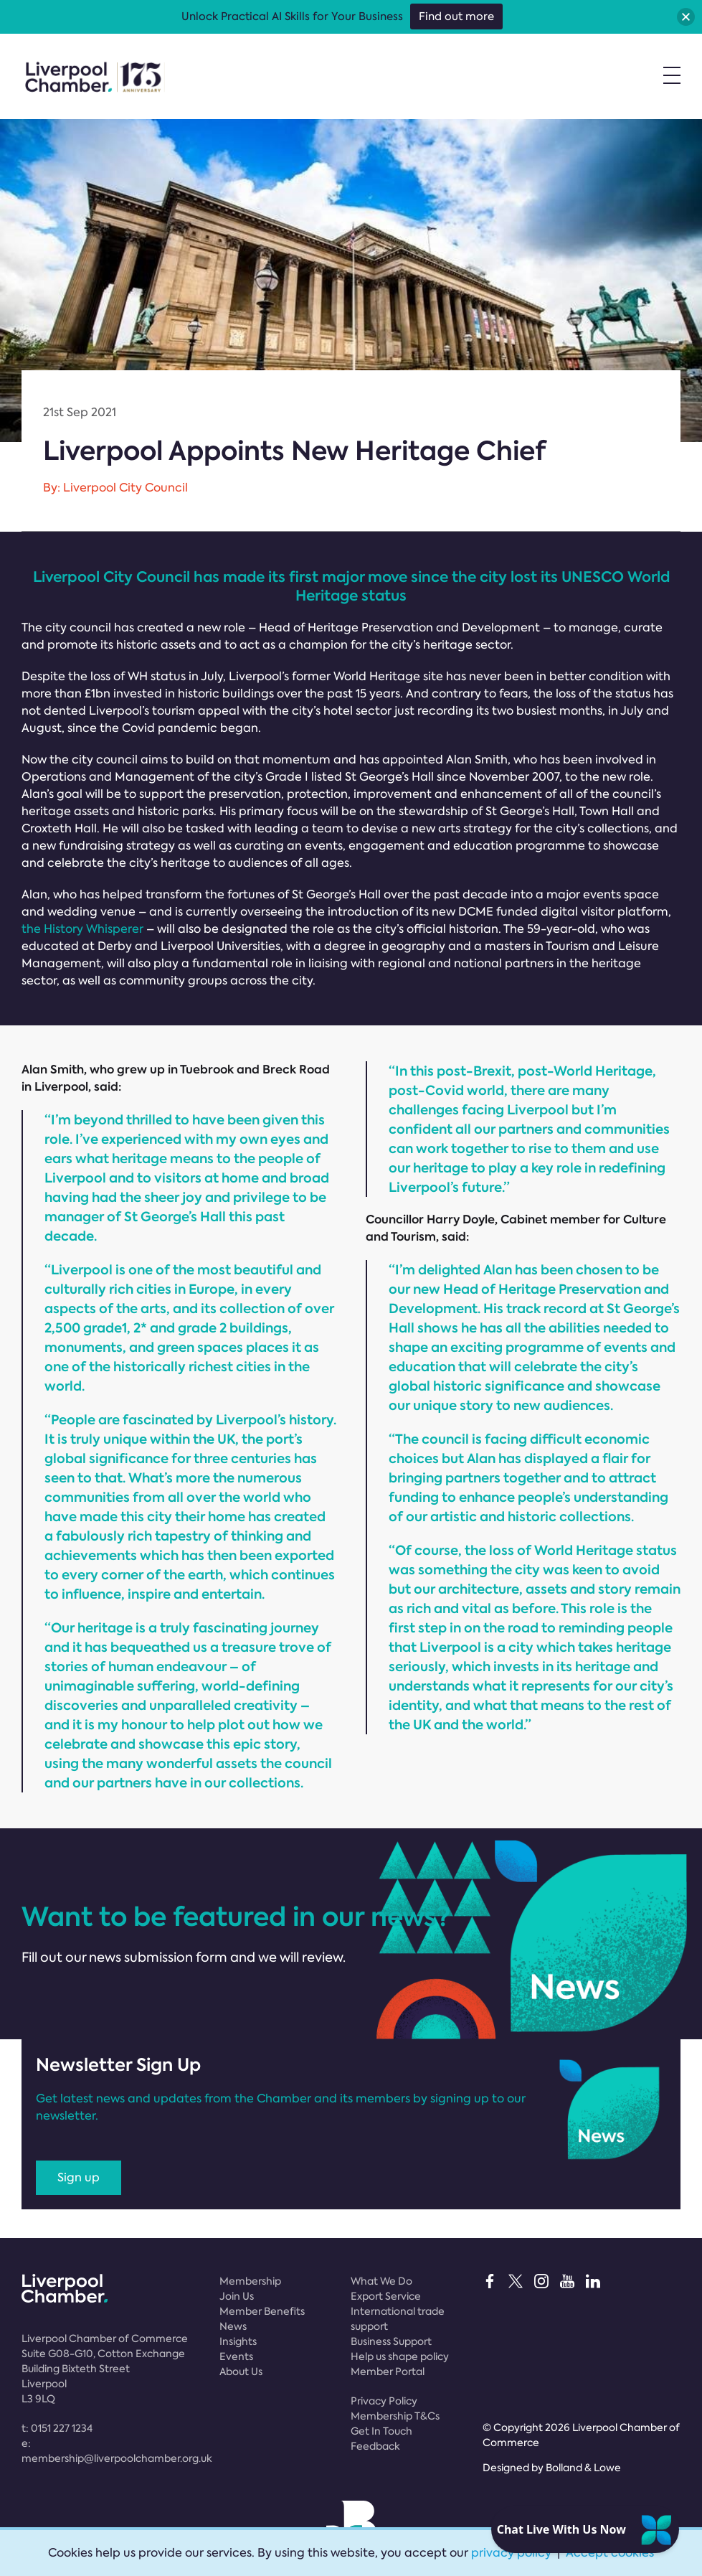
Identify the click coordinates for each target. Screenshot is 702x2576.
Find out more (456, 16)
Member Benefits (262, 2311)
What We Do (381, 2281)
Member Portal (387, 2371)
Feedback (375, 2446)
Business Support (391, 2341)
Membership (250, 2281)
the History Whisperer (82, 928)
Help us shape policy (400, 2356)
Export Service (386, 2296)
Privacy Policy (384, 2400)
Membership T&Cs (395, 2416)
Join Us (236, 2296)
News (233, 2326)
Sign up (78, 2177)
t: (57, 2428)
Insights (238, 2341)
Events (236, 2356)
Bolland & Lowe (583, 2467)
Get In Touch (381, 2431)
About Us (240, 2371)
